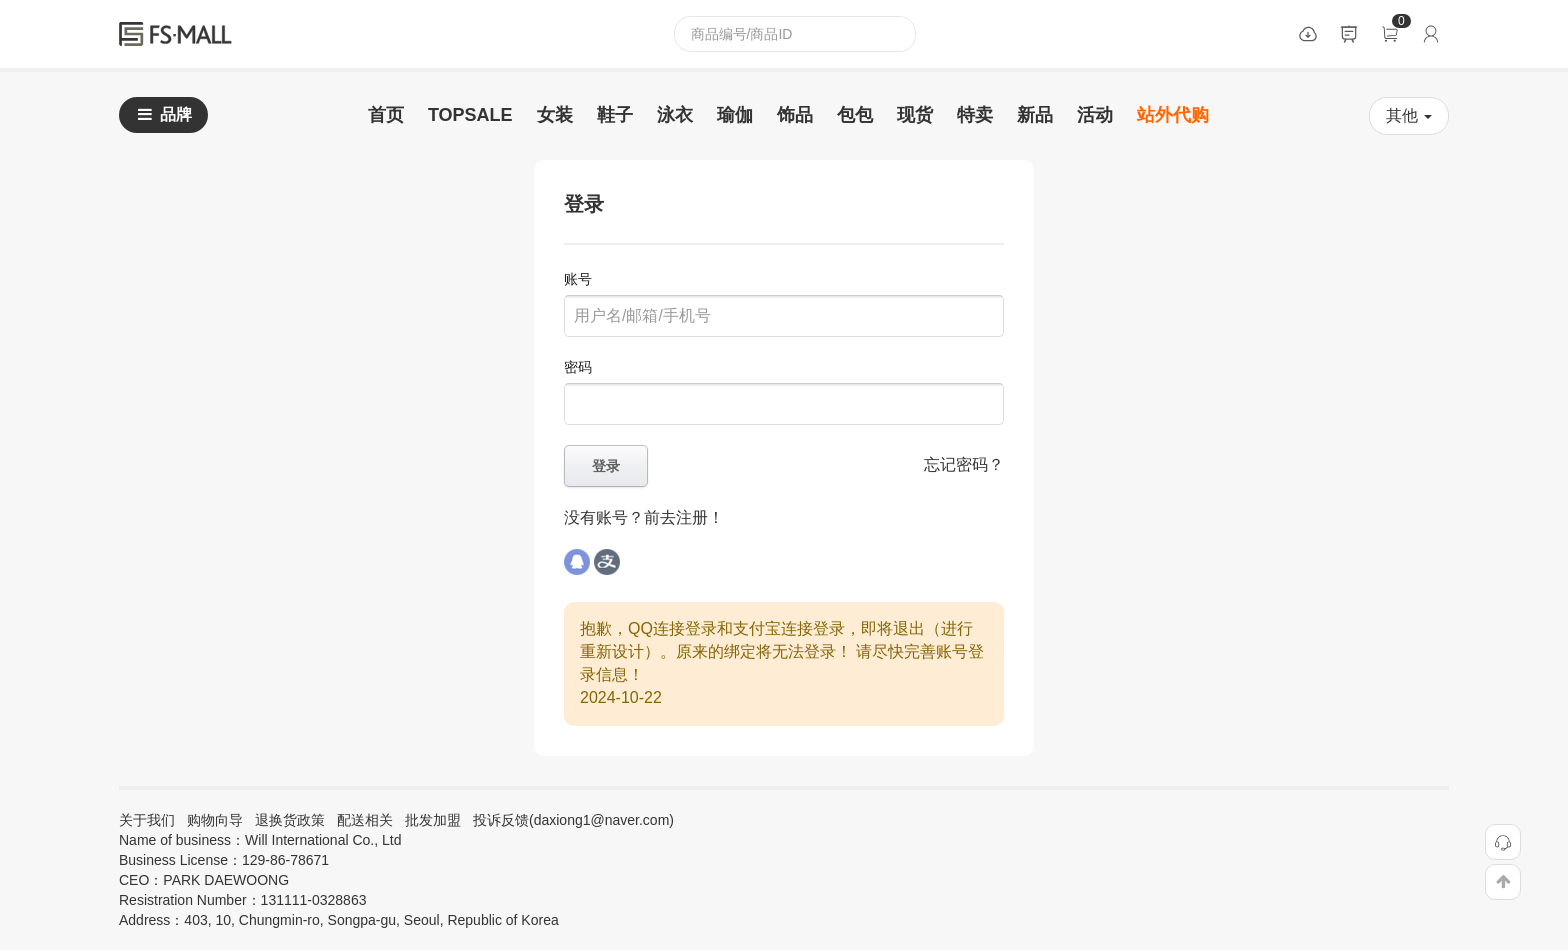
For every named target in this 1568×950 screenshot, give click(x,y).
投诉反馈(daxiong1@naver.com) (573, 820)
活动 (1095, 115)
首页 (386, 115)
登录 (1431, 34)
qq (577, 562)
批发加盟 (433, 820)
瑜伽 (735, 115)
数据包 (1308, 34)
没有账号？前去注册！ (644, 517)
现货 (915, 115)
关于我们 (147, 820)
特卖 (975, 115)
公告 (1349, 34)
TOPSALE (470, 115)
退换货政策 (290, 820)
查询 (898, 34)
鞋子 (615, 115)
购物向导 (215, 820)
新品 (1035, 115)
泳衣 (675, 115)
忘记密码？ (964, 464)
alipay (607, 562)
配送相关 (365, 820)
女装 (555, 115)
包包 (855, 115)
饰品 (795, 115)
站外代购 (1173, 115)
